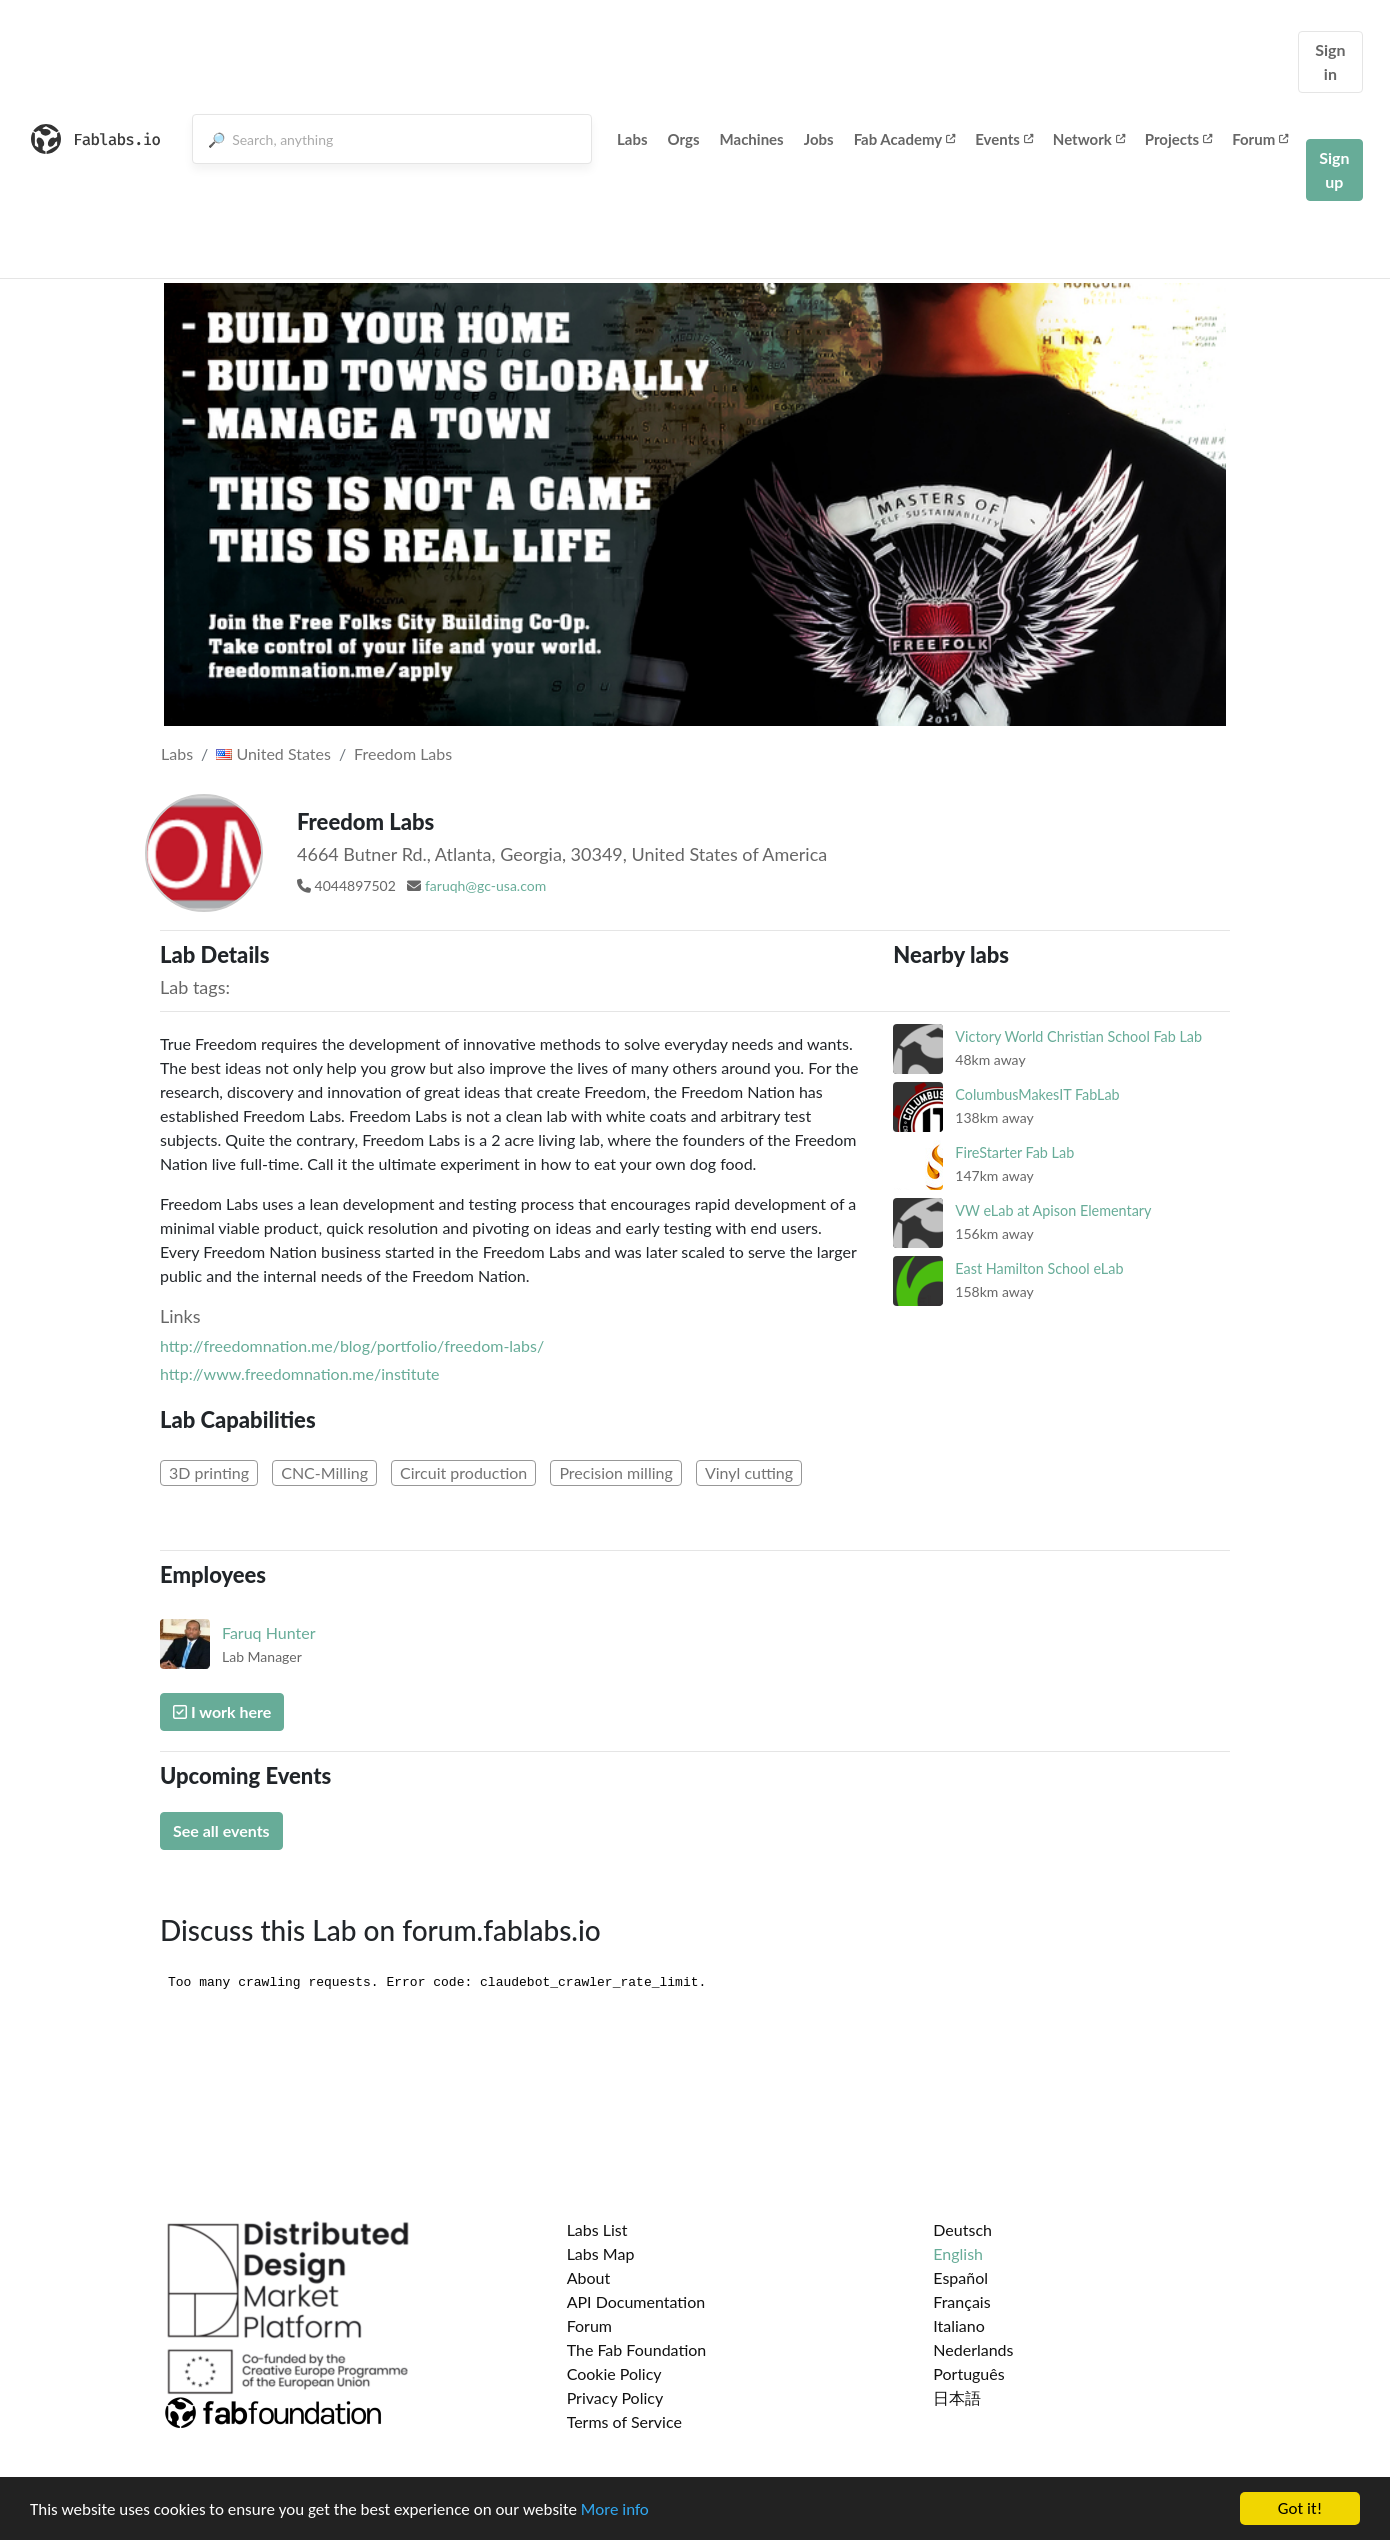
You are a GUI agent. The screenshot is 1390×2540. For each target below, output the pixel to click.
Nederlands (973, 2349)
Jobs (819, 139)
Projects (1178, 139)
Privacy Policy (615, 2397)
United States (273, 753)
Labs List (597, 2229)
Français (961, 2301)
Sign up (1334, 169)
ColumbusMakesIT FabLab (1037, 1094)
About (589, 2277)
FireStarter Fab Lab (1014, 1152)
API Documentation (636, 2301)
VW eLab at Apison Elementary (1053, 1210)
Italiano (959, 2325)
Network (1089, 139)
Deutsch (962, 2229)
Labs (632, 139)
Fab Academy (905, 139)
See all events (221, 1830)
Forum (1260, 139)
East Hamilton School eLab (1039, 1268)
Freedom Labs (403, 753)
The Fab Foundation (637, 2349)
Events (1004, 139)
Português (968, 2373)
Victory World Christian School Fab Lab (1078, 1036)
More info (615, 2509)
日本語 (957, 2397)
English (958, 2253)
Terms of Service (624, 2421)
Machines (752, 139)
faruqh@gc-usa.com (485, 885)
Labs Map (601, 2253)
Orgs (684, 139)
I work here (222, 1711)
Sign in (1330, 61)
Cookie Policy (614, 2373)
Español (960, 2277)
